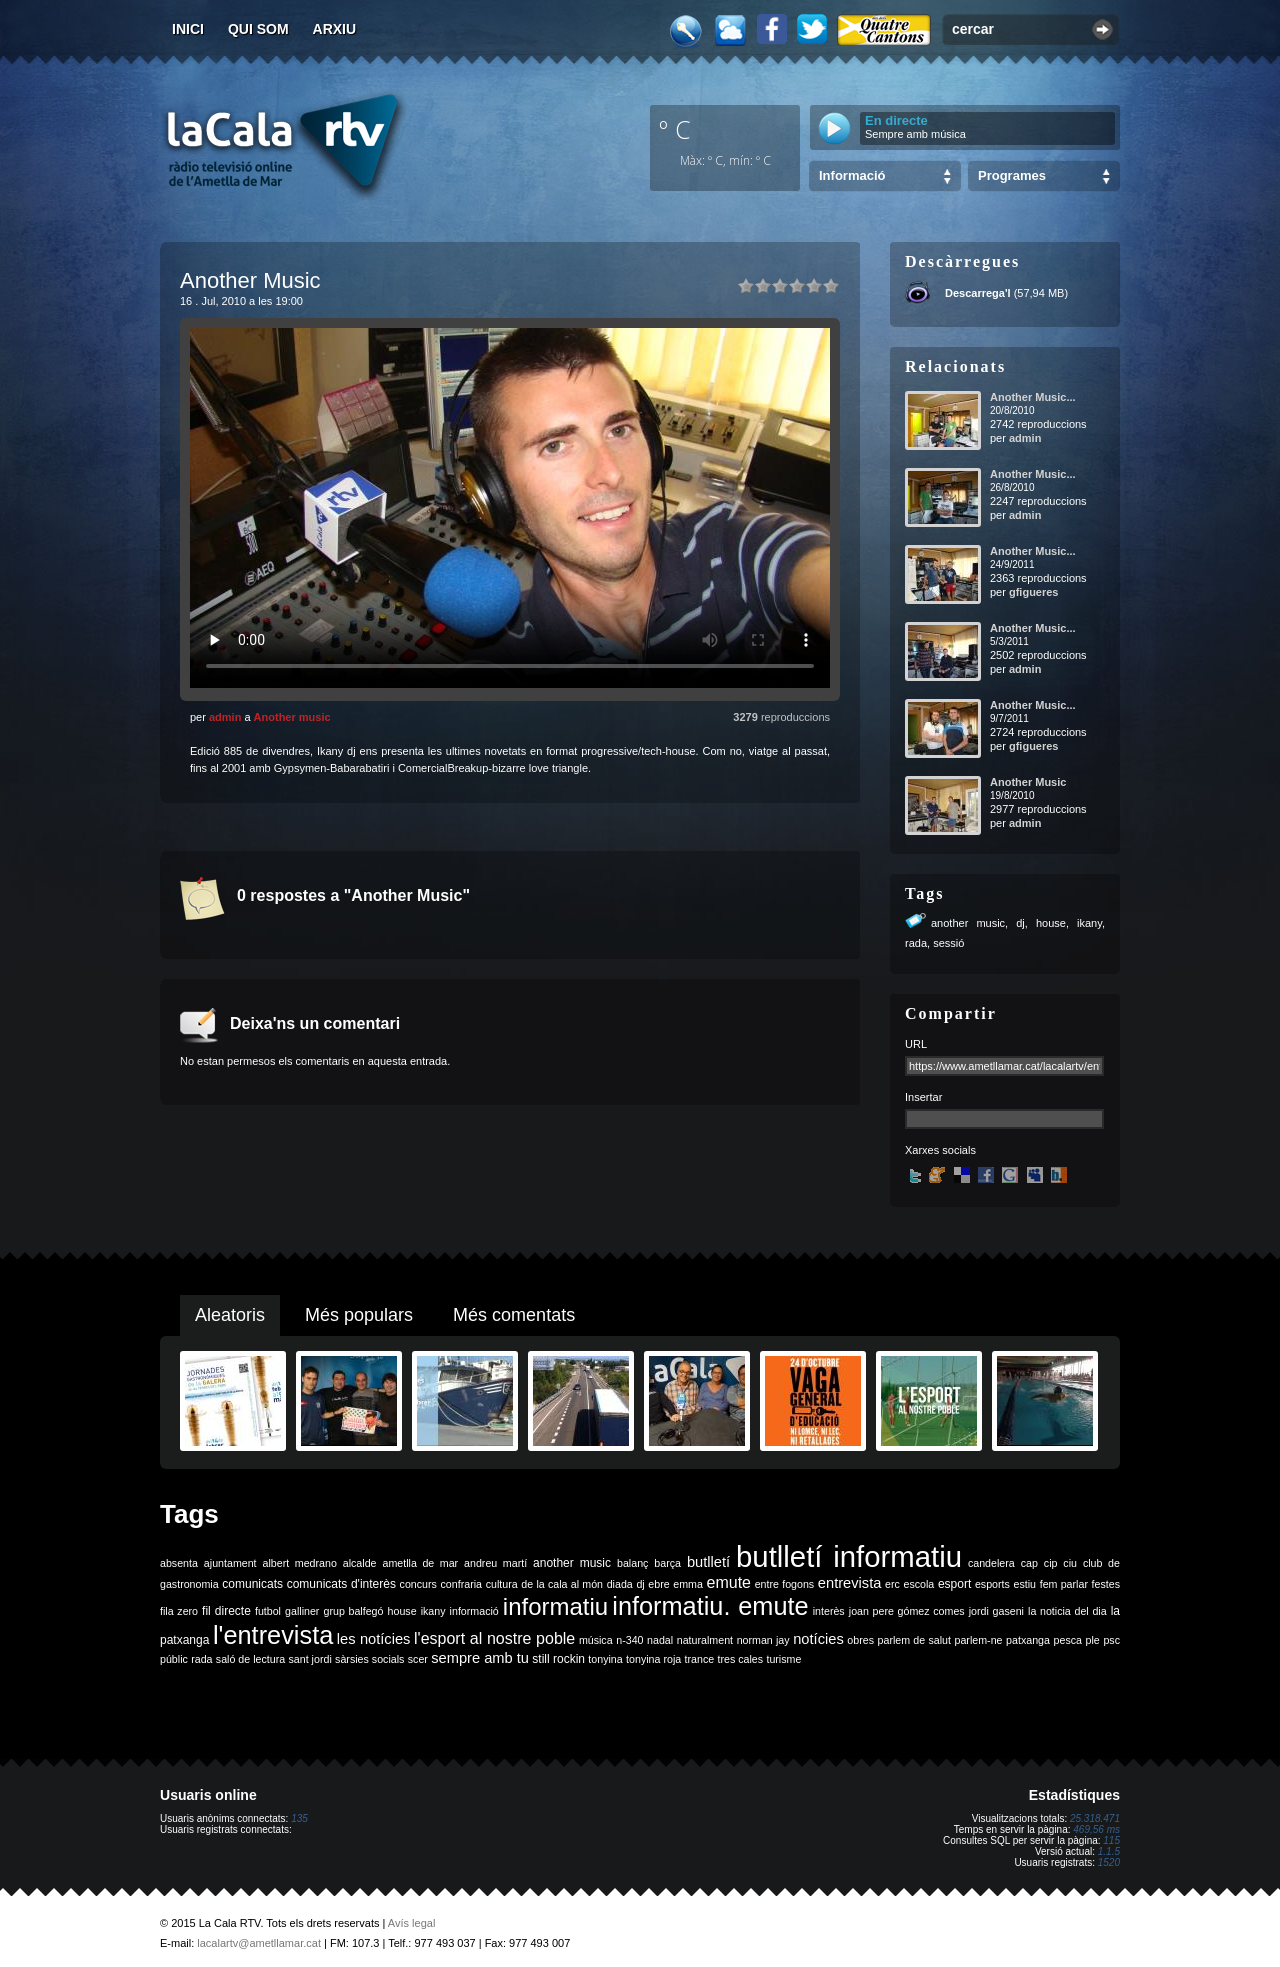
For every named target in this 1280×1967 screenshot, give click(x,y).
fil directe (226, 1611)
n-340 (629, 1640)
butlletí (708, 1562)
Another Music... (1033, 397)
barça (667, 1563)
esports (992, 1584)
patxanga (1028, 1640)
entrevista (850, 1583)
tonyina (605, 1659)
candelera (991, 1563)
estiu (1025, 1584)
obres (860, 1640)
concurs (418, 1584)
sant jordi (310, 1659)
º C (675, 129)
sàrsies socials (369, 1659)
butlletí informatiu (849, 1556)
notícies (818, 1639)
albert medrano (300, 1563)
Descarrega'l (978, 293)
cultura (502, 1584)
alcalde (360, 1563)
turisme (783, 1659)
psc (1111, 1640)
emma (688, 1584)
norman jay (763, 1640)
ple (1093, 1640)
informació (474, 1611)
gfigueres (1034, 592)
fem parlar (1064, 1584)
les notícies (374, 1639)
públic (174, 1659)
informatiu (555, 1606)
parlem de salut (914, 1640)
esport (954, 1584)
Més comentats (514, 1315)
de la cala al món (562, 1584)
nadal (660, 1640)
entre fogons (785, 1584)
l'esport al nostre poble (494, 1638)
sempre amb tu (480, 1658)
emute (729, 1582)
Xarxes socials (940, 1150)
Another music (292, 717)
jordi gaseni (996, 1611)
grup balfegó (353, 1611)
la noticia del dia (1067, 1611)
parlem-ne (979, 1640)
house (1051, 923)
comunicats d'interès (341, 1584)
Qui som (258, 29)
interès (829, 1611)
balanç (632, 1563)
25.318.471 (1095, 1818)
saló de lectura (250, 1659)
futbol (268, 1611)
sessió (948, 943)
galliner (302, 1611)
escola (918, 1584)
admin (225, 717)
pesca (1068, 1640)
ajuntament (230, 1563)
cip (1051, 1563)
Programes (1012, 175)
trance (700, 1659)
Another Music (1028, 782)
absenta (179, 1563)
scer (418, 1659)
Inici (188, 29)
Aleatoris (230, 1315)
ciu (1070, 1563)
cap (1029, 1563)
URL (916, 1044)
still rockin (558, 1659)
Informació (852, 175)
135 (299, 1818)
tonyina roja (653, 1659)
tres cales (740, 1659)
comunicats (252, 1584)
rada (916, 943)
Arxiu (335, 29)
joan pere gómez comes (907, 1611)
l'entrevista (273, 1635)
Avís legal (412, 1923)
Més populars (359, 1315)
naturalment (705, 1640)
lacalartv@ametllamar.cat (259, 1943)
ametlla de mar (420, 1563)
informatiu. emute (710, 1606)
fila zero (179, 1611)
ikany (1089, 923)
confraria (461, 1584)
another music (968, 923)
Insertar (923, 1097)
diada (620, 1584)
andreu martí (495, 1563)
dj (1020, 923)
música (596, 1640)
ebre (658, 1584)
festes (1106, 1584)
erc (892, 1584)
